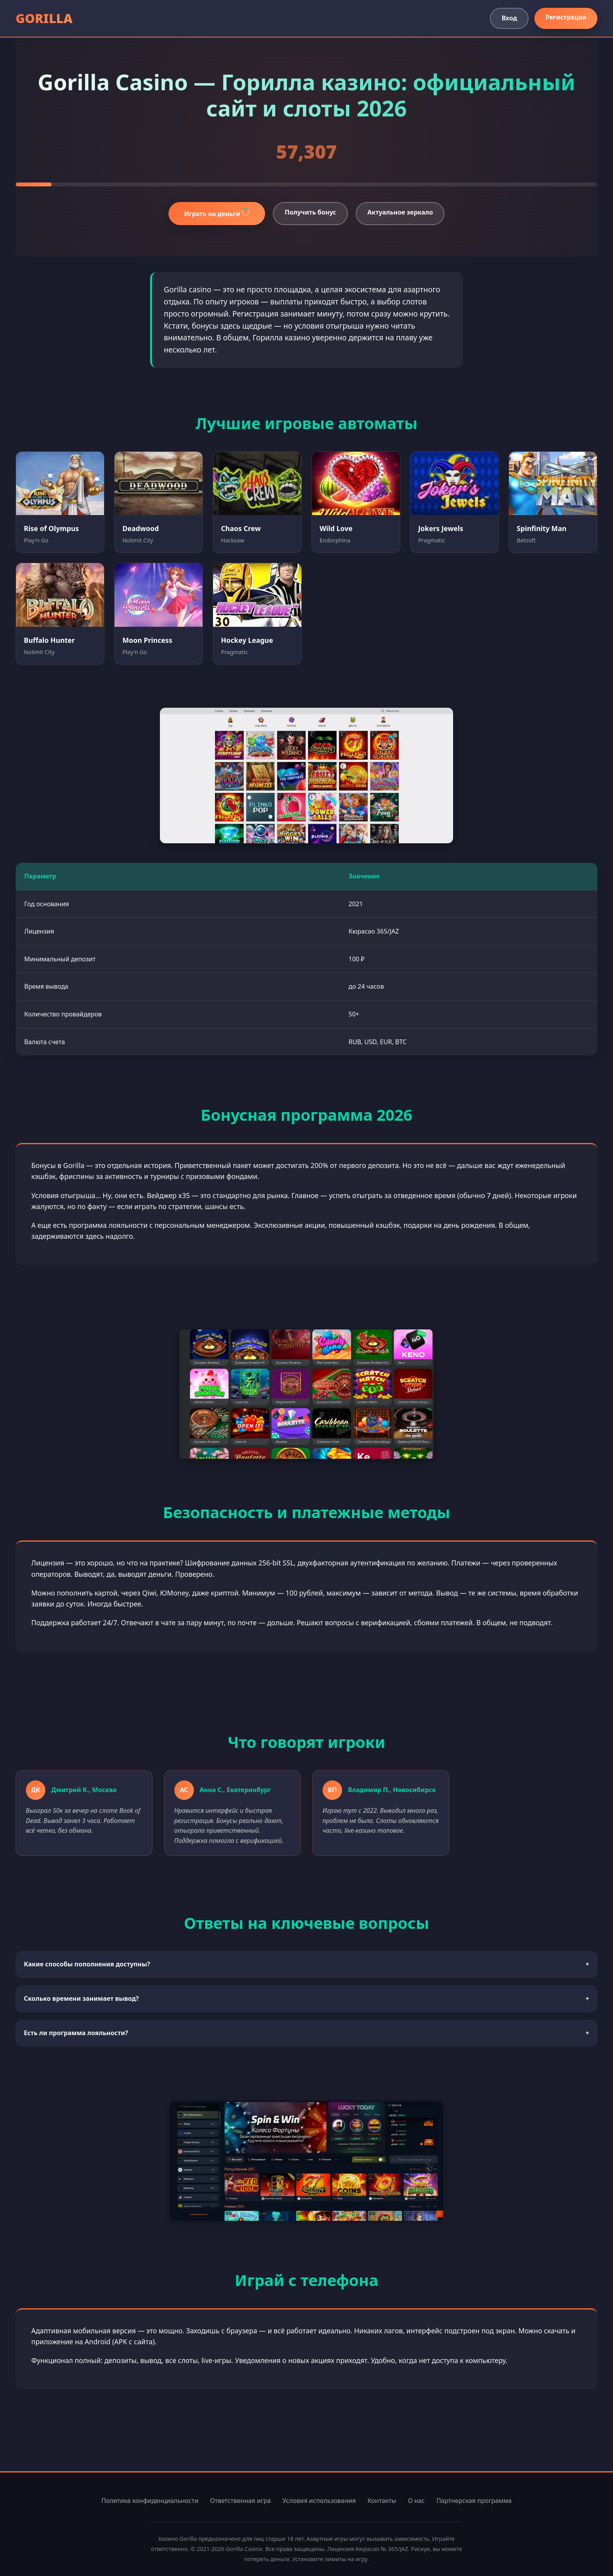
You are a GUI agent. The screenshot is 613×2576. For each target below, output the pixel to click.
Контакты (381, 2500)
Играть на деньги (217, 212)
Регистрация (565, 17)
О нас (416, 2500)
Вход (509, 18)
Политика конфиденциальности (149, 2500)
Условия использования (319, 2500)
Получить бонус (310, 212)
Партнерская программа (473, 2500)
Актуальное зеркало (400, 212)
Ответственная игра (240, 2500)
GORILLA (44, 18)
